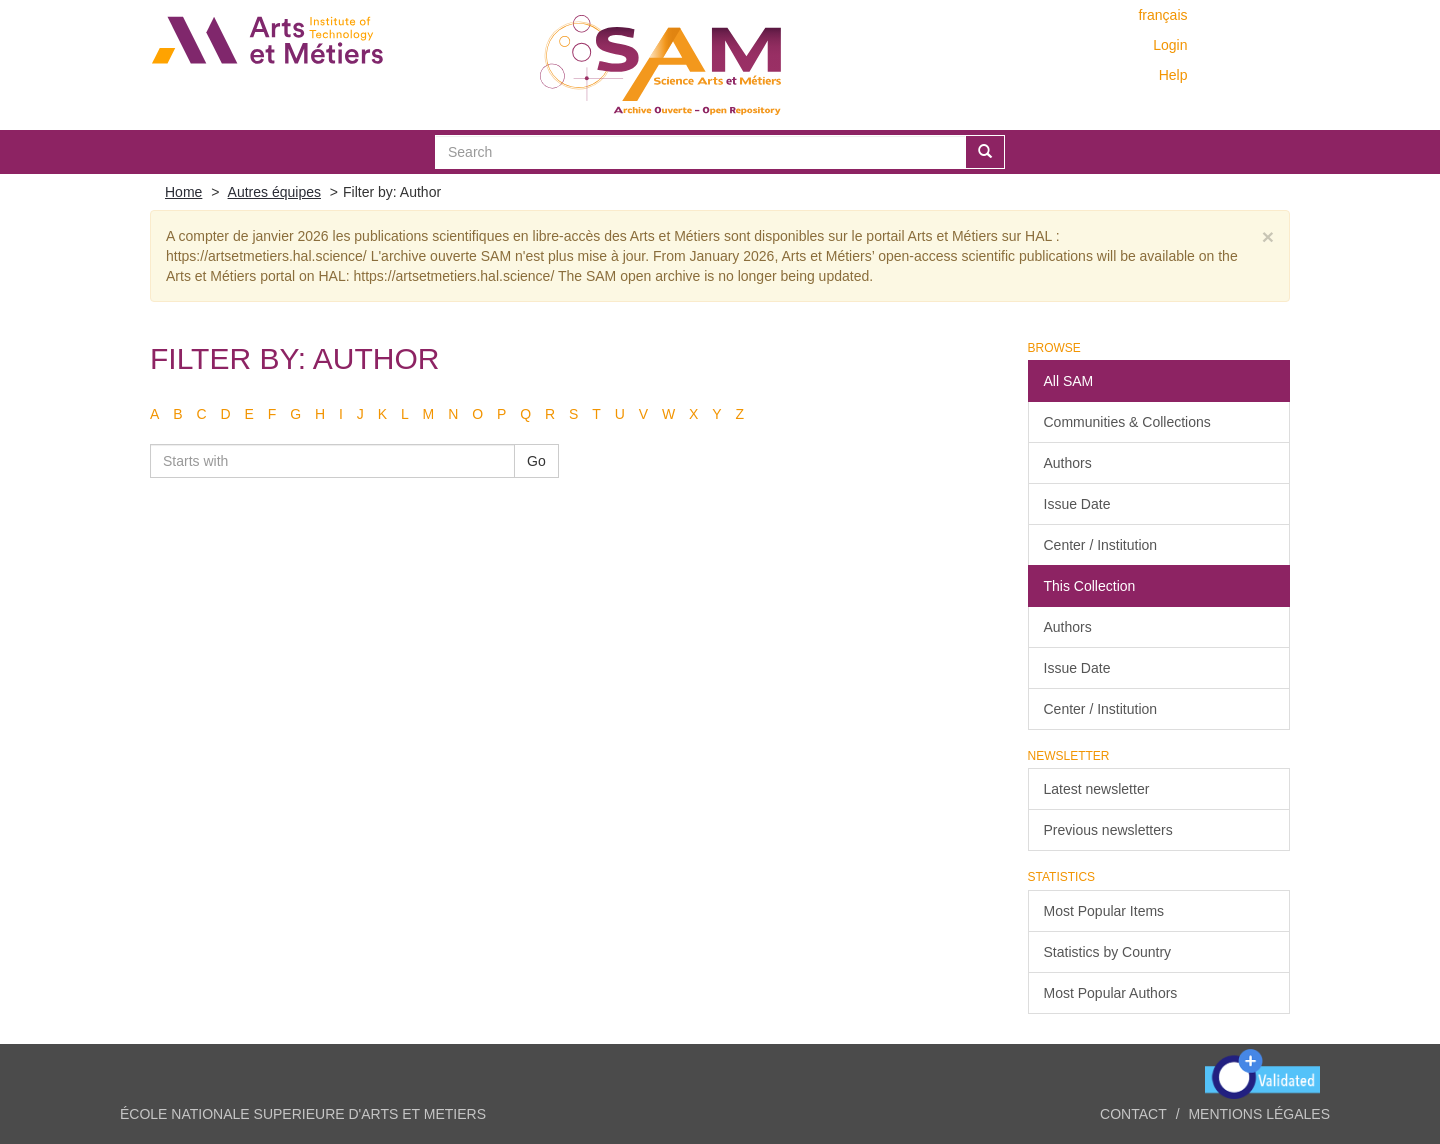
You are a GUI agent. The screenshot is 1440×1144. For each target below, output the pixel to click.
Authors (1068, 463)
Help (1173, 75)
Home (183, 192)
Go (536, 461)
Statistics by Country (1108, 952)
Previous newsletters (1108, 830)
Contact (1133, 1114)
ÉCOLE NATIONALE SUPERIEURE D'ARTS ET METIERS (303, 1114)
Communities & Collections (1127, 422)
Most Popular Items (1104, 911)
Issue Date (1077, 504)
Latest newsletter (1097, 789)
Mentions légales (1259, 1114)
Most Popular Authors (1111, 993)
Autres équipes (274, 192)
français (1162, 15)
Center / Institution (1101, 545)
